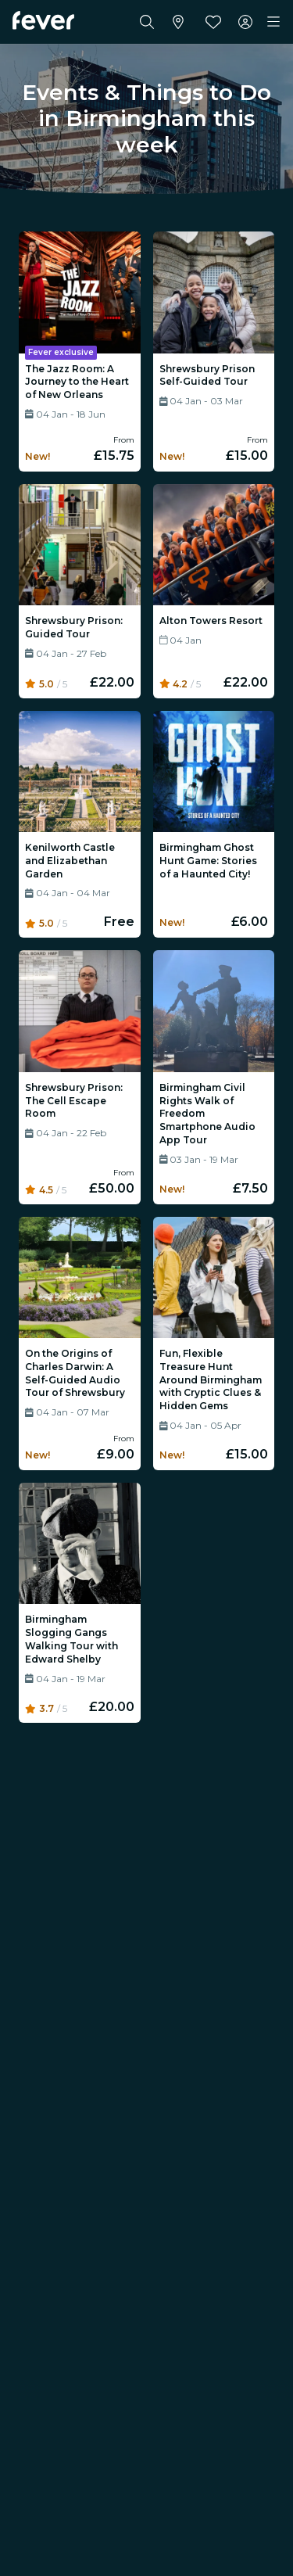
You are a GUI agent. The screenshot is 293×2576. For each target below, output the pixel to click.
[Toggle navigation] (273, 22)
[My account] (245, 22)
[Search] (147, 22)
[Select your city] (178, 21)
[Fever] (43, 20)
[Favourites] (213, 22)
